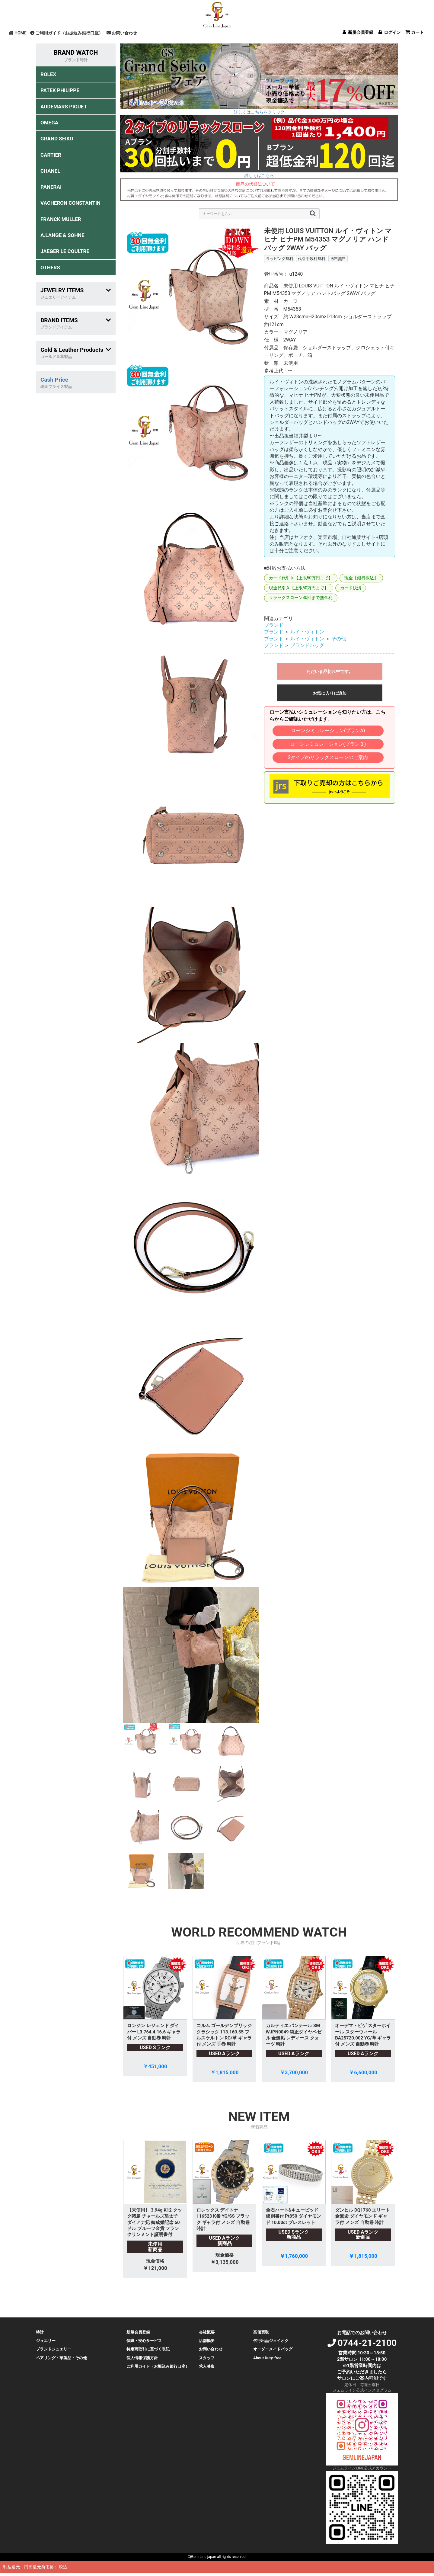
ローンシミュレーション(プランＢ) (328, 744)
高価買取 (261, 2332)
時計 (40, 2332)
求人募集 (207, 2366)
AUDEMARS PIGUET (63, 107)
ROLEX (48, 74)
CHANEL (50, 171)
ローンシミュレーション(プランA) (328, 730)
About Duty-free (267, 2358)
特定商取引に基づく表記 (148, 2349)
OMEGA (49, 123)
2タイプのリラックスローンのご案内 (328, 757)
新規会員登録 (138, 2332)
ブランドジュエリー (53, 2349)
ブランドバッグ (307, 645)
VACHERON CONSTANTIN (70, 203)
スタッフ (207, 2358)
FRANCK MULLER (60, 219)
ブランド (273, 625)
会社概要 (207, 2332)
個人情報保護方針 (142, 2358)
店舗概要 (207, 2340)
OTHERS (50, 267)
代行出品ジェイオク (271, 2340)
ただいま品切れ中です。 (329, 671)
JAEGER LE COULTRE (64, 251)
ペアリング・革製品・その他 (61, 2358)
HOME (18, 32)
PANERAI (51, 187)
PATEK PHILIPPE (59, 90)
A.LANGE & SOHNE (62, 235)
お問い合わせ (122, 32)
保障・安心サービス (144, 2340)
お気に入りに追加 (329, 693)
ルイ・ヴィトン (307, 632)
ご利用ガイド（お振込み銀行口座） (66, 32)
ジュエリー (46, 2340)
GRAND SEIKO (56, 139)
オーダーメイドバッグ (272, 2349)
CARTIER (50, 155)
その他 (338, 639)
